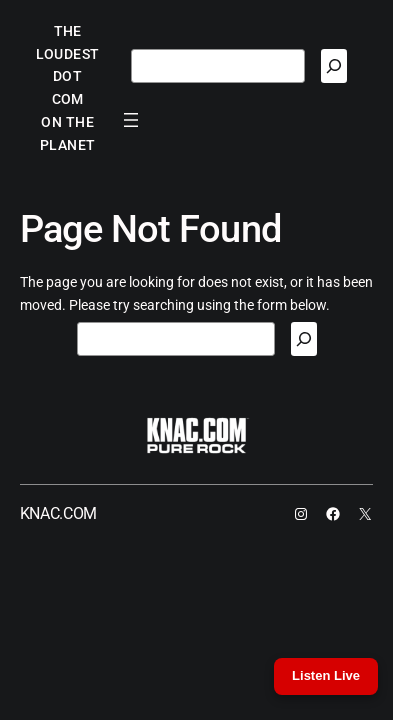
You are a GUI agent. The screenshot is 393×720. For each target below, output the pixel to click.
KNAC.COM (58, 513)
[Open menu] (131, 120)
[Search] (334, 66)
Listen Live (326, 675)
